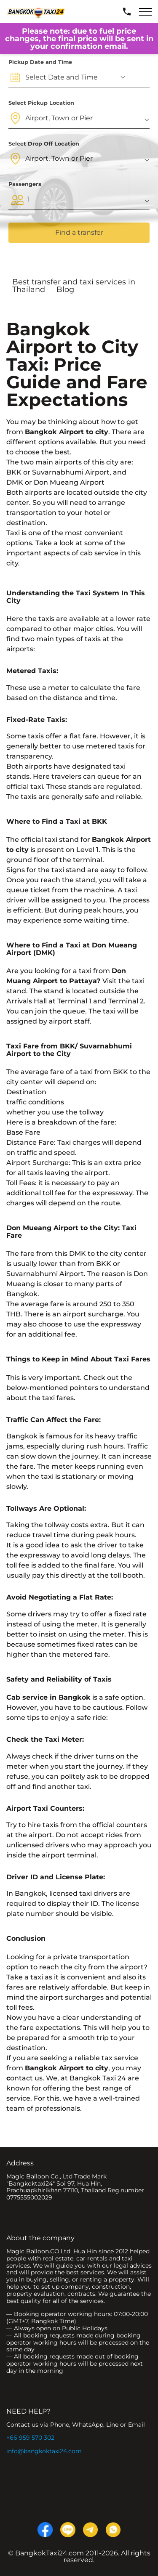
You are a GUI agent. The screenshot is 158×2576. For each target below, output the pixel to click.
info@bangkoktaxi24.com (44, 2451)
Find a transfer (79, 232)
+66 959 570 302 (30, 2437)
